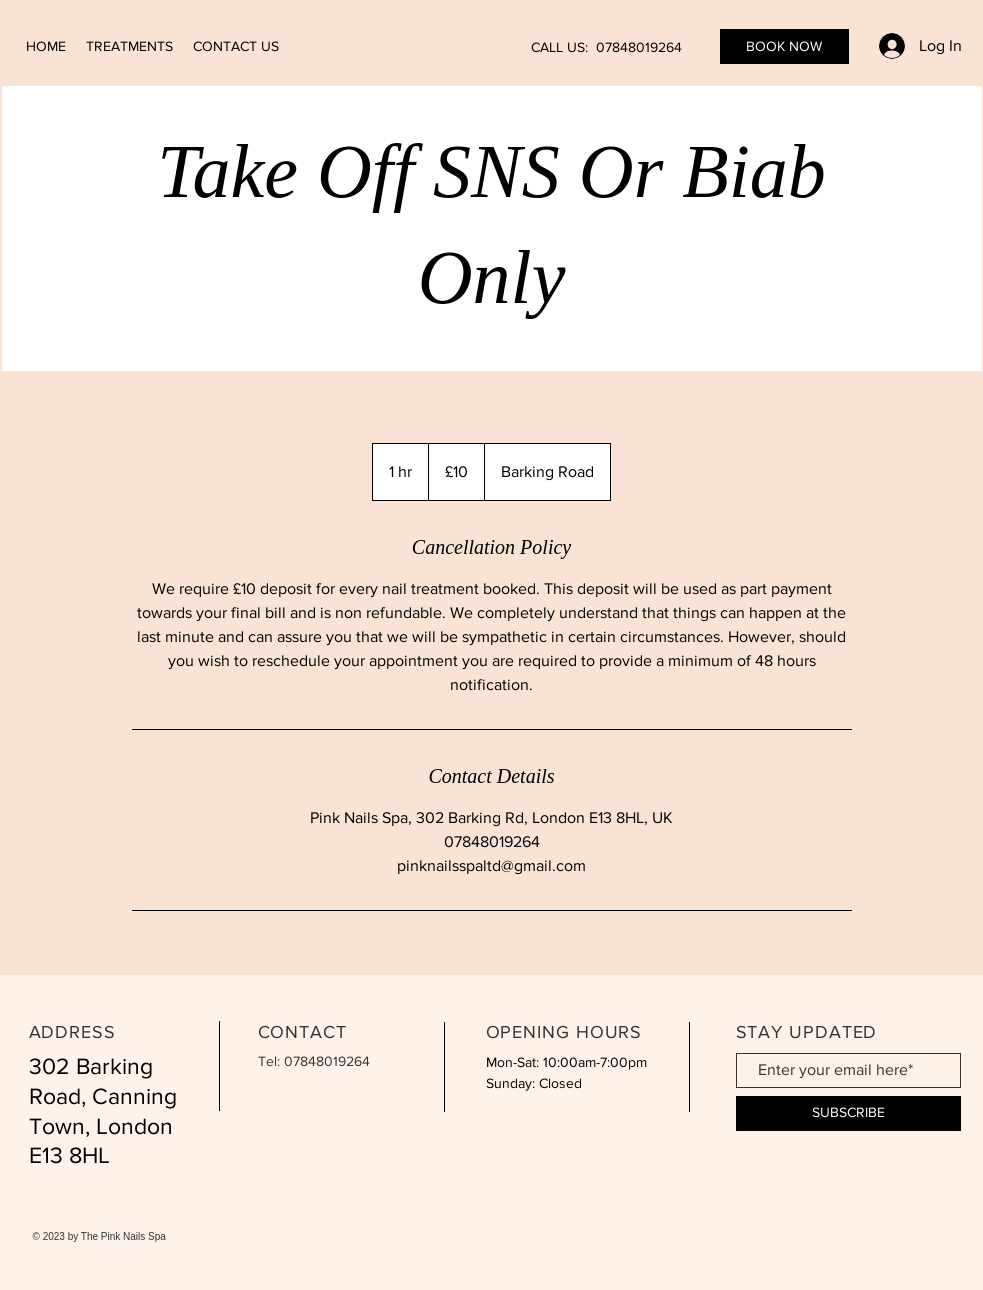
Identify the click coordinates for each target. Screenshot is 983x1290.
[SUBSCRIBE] (848, 1113)
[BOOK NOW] (784, 46)
